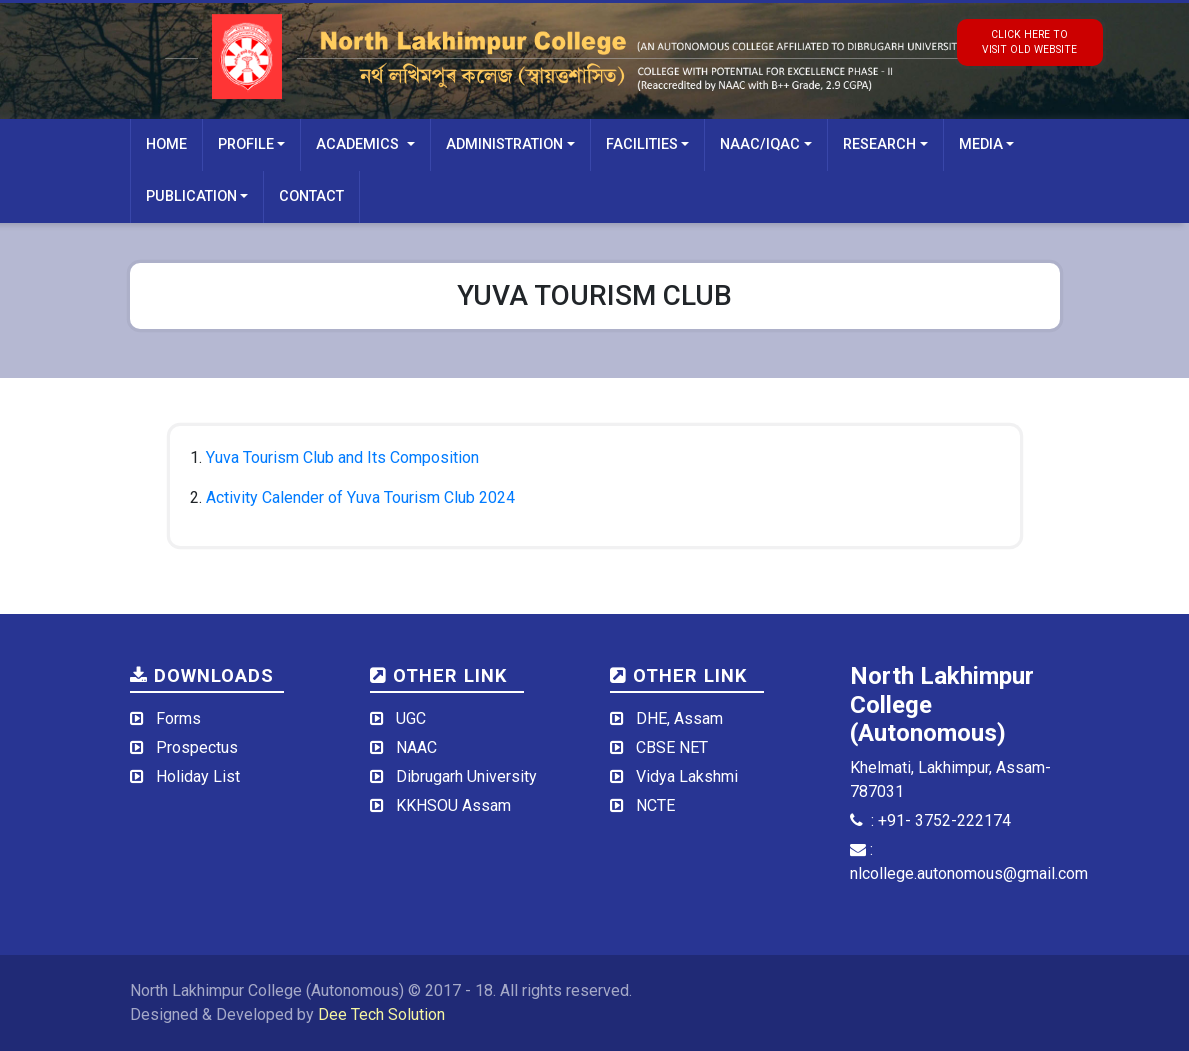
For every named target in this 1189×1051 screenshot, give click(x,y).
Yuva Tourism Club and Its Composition (342, 457)
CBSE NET (672, 747)
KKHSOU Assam (453, 805)
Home (166, 144)
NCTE (655, 805)
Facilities (642, 144)
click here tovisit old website (1029, 42)
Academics (359, 144)
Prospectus (197, 747)
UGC (411, 718)
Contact (311, 196)
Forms (178, 718)
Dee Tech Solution (381, 1014)
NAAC (416, 747)
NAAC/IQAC (760, 144)
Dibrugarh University (466, 776)
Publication (191, 196)
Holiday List (198, 776)
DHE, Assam (679, 718)
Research (879, 144)
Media (981, 144)
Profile (246, 144)
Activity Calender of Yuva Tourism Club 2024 (360, 497)
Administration (504, 144)
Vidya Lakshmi (687, 776)
